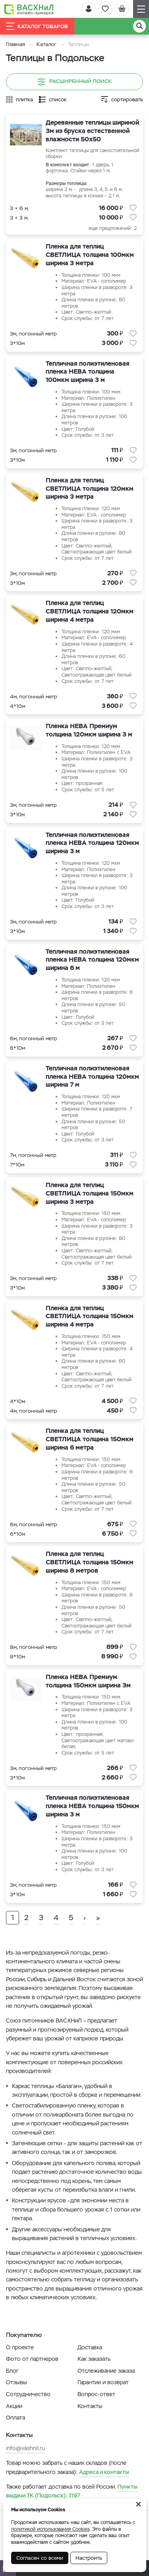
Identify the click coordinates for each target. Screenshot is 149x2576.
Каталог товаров (37, 26)
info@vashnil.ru (25, 2448)
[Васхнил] (29, 9)
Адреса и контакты (104, 2472)
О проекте (20, 2347)
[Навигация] (141, 9)
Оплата (15, 2417)
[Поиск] (139, 26)
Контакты (90, 2406)
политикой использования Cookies (50, 2529)
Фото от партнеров (32, 2358)
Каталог (46, 44)
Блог (12, 2370)
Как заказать (93, 2358)
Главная (15, 44)
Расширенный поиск (74, 82)
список (58, 99)
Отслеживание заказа (106, 2370)
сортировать (127, 99)
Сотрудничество (28, 2394)
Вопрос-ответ (96, 2394)
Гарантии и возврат (103, 2382)
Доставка (89, 2347)
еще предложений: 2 (113, 228)
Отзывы (16, 2382)
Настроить (88, 2558)
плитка (24, 99)
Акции (14, 2406)
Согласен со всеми (39, 2558)
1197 (71, 2491)
